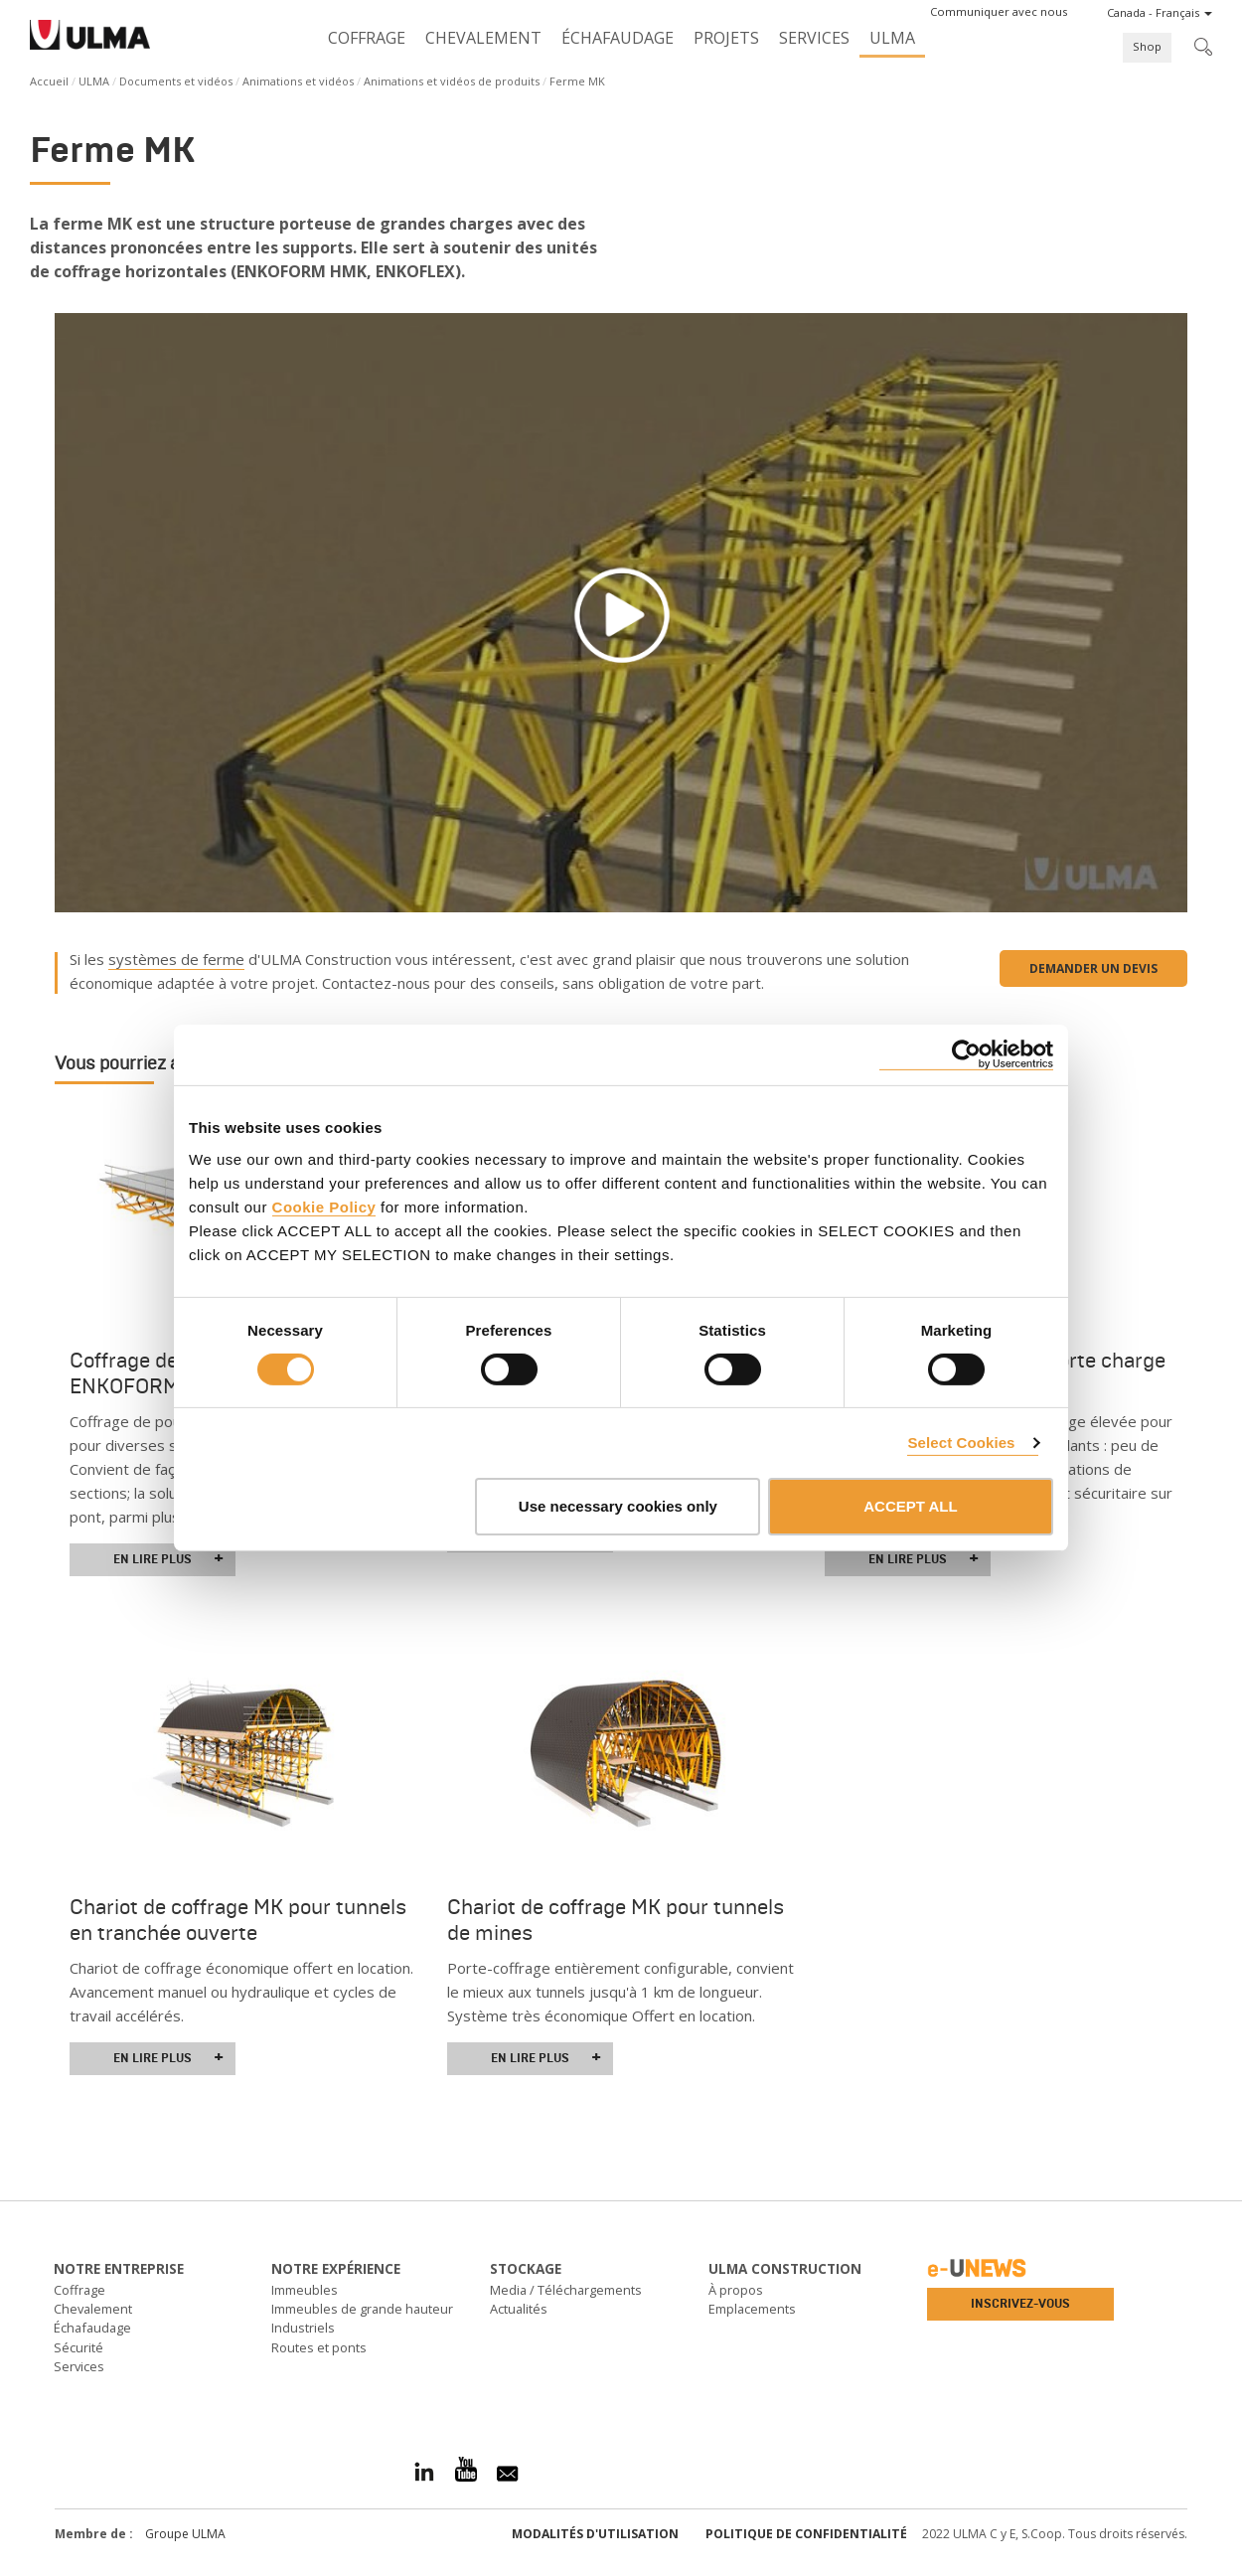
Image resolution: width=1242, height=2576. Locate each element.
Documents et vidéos (176, 81)
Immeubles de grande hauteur (362, 2309)
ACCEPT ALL (910, 1506)
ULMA (892, 38)
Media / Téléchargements (566, 2290)
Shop (1147, 46)
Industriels (303, 2327)
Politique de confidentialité (806, 2533)
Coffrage (366, 38)
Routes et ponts (319, 2347)
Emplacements (752, 2309)
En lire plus (168, 1559)
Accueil (49, 81)
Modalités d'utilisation (595, 2533)
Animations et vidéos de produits (452, 81)
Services (814, 38)
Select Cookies (960, 1442)
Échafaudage (617, 38)
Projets (726, 38)
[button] (998, 12)
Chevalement (483, 38)
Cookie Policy (324, 1206)
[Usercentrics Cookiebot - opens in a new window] (966, 1055)
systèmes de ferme (176, 959)
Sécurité (78, 2347)
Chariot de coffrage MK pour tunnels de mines (615, 1919)
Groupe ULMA (185, 2533)
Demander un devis (1093, 968)
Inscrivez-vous (1020, 2304)
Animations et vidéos (298, 81)
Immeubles (304, 2290)
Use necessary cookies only (618, 1506)
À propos (735, 2290)
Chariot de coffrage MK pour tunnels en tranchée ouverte (238, 1919)
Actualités (518, 2309)
